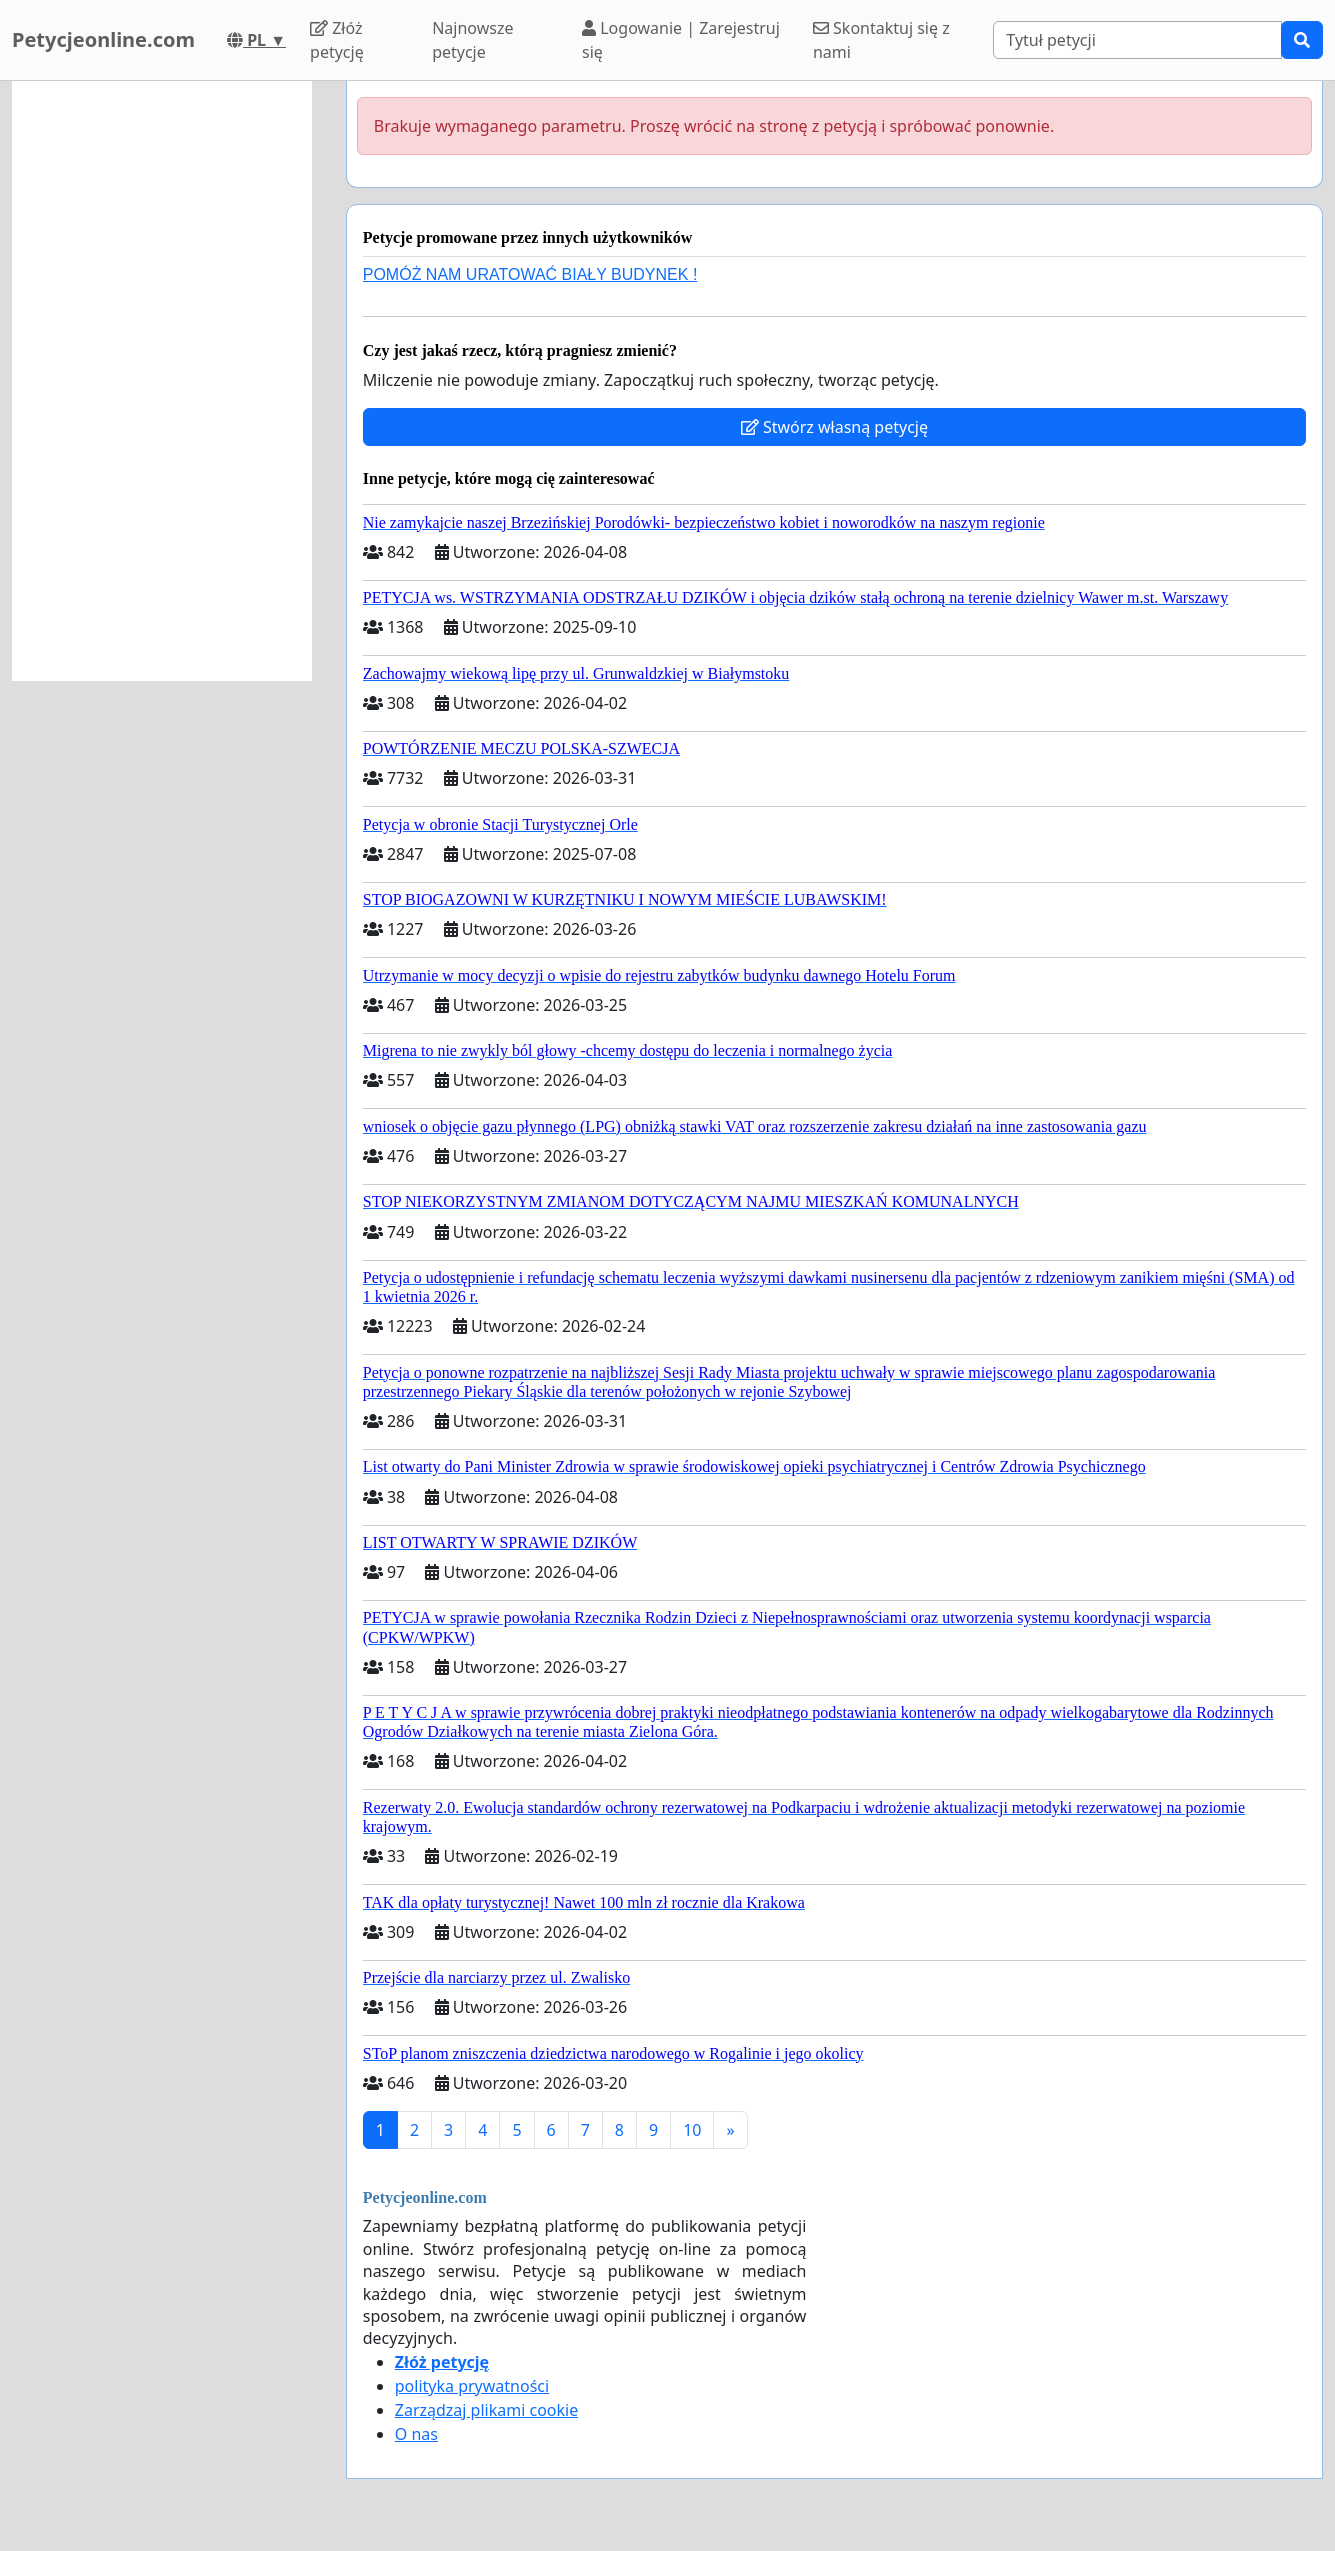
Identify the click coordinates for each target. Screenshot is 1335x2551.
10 (692, 2130)
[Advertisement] (162, 381)
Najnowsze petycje (472, 40)
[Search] (1137, 40)
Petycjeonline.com (103, 39)
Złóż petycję (337, 40)
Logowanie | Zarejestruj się (681, 40)
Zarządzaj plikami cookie (486, 2410)
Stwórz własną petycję (834, 427)
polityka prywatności (472, 2386)
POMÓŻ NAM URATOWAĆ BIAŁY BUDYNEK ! (530, 274)
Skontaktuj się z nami (881, 40)
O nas (416, 2434)
